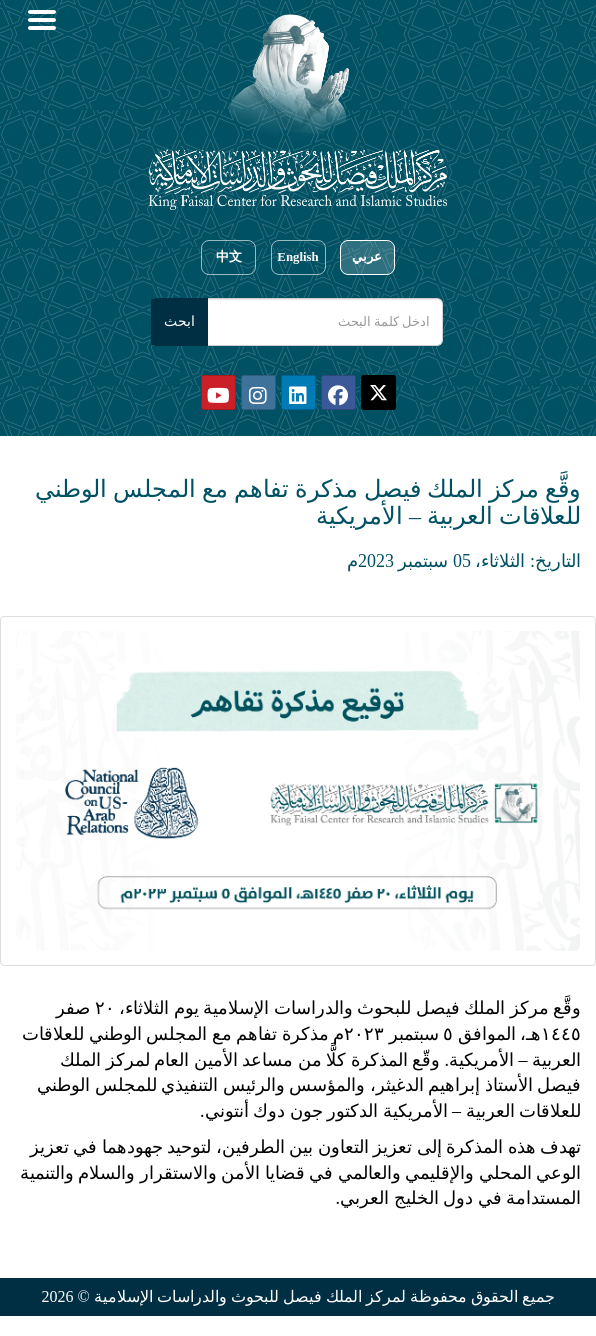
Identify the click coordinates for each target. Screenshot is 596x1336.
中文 (229, 257)
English (297, 257)
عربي (367, 257)
